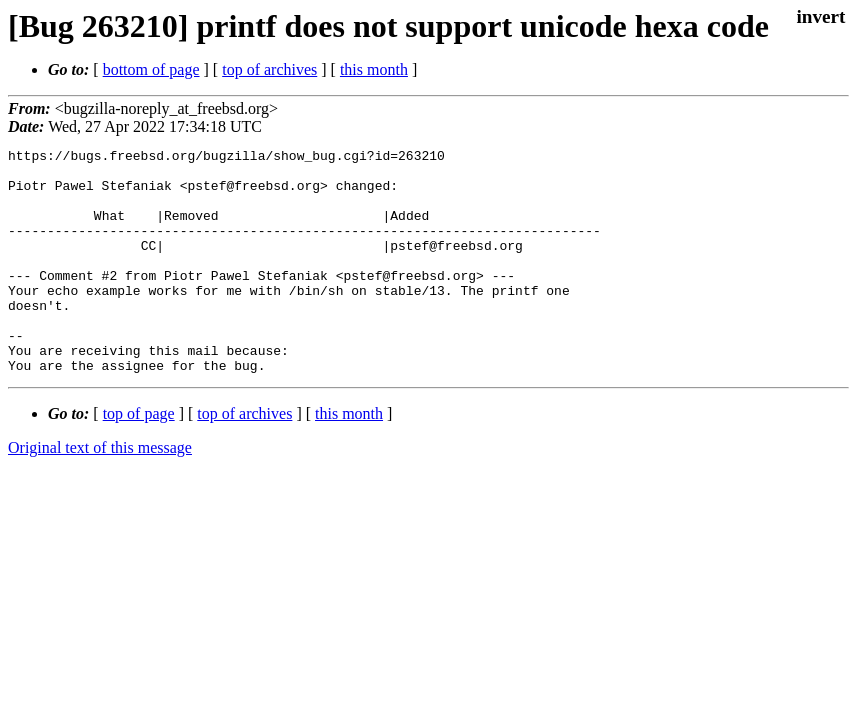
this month (374, 69)
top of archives (269, 69)
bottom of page (151, 69)
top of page (139, 458)
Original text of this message (100, 492)
